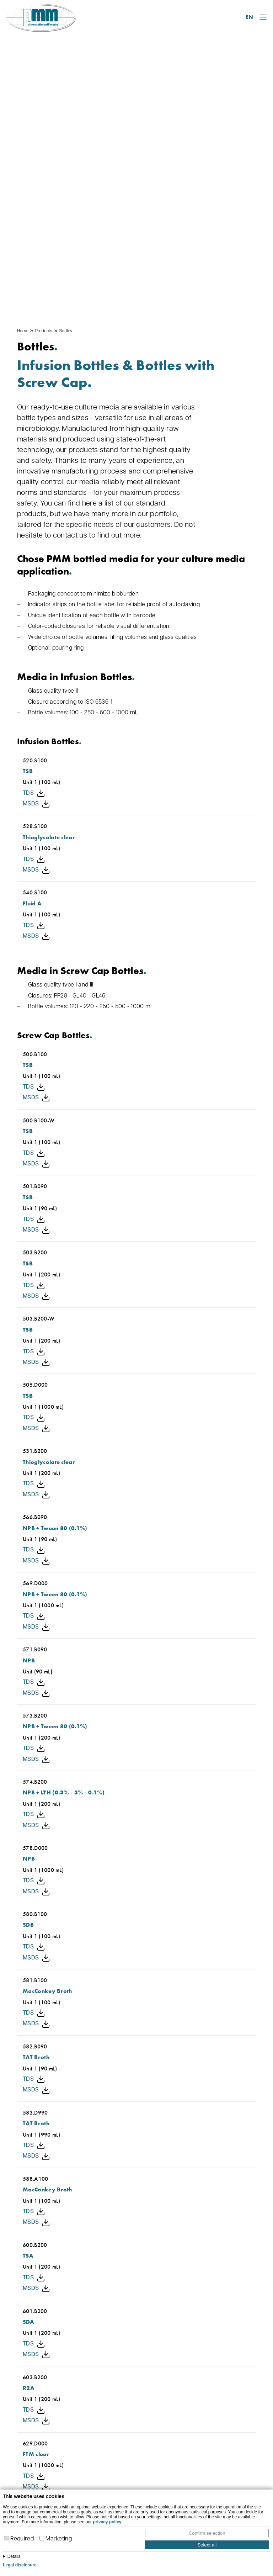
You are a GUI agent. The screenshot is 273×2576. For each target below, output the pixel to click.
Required (22, 2539)
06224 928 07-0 (58, 2475)
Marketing (59, 2539)
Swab (204, 2452)
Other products (216, 2463)
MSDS (36, 535)
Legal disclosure (20, 2564)
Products (43, 63)
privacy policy (107, 2521)
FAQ (129, 2463)
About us (136, 2431)
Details (14, 2556)
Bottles (65, 63)
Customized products (225, 2474)
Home (22, 63)
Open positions (144, 2452)
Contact (137, 2368)
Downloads (139, 2442)
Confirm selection (207, 2533)
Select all (206, 2545)
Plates (204, 2431)
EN (249, 17)
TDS (34, 525)
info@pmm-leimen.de (58, 2485)
